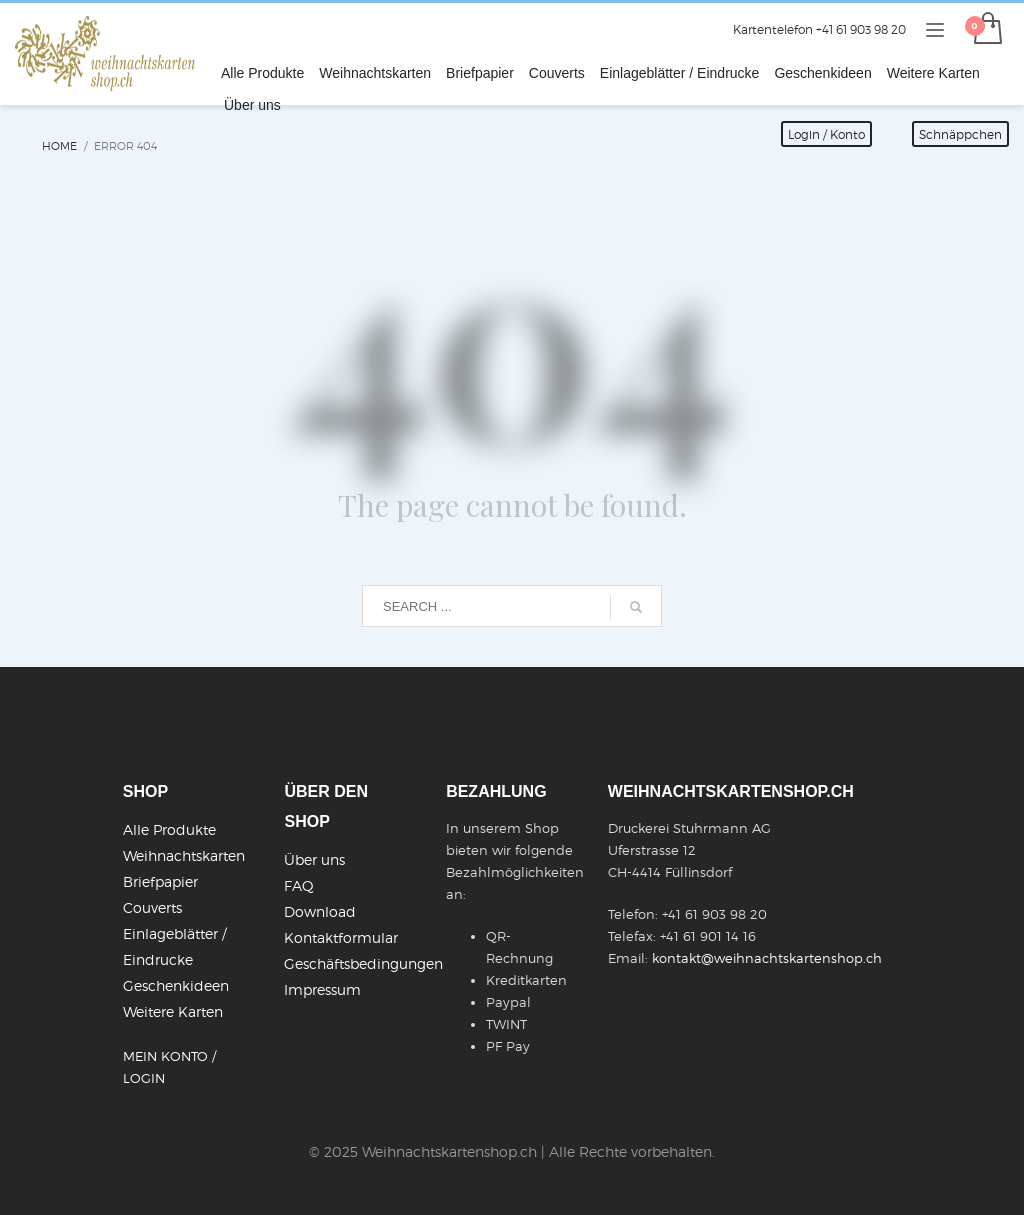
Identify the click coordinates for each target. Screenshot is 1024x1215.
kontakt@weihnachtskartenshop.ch (767, 958)
